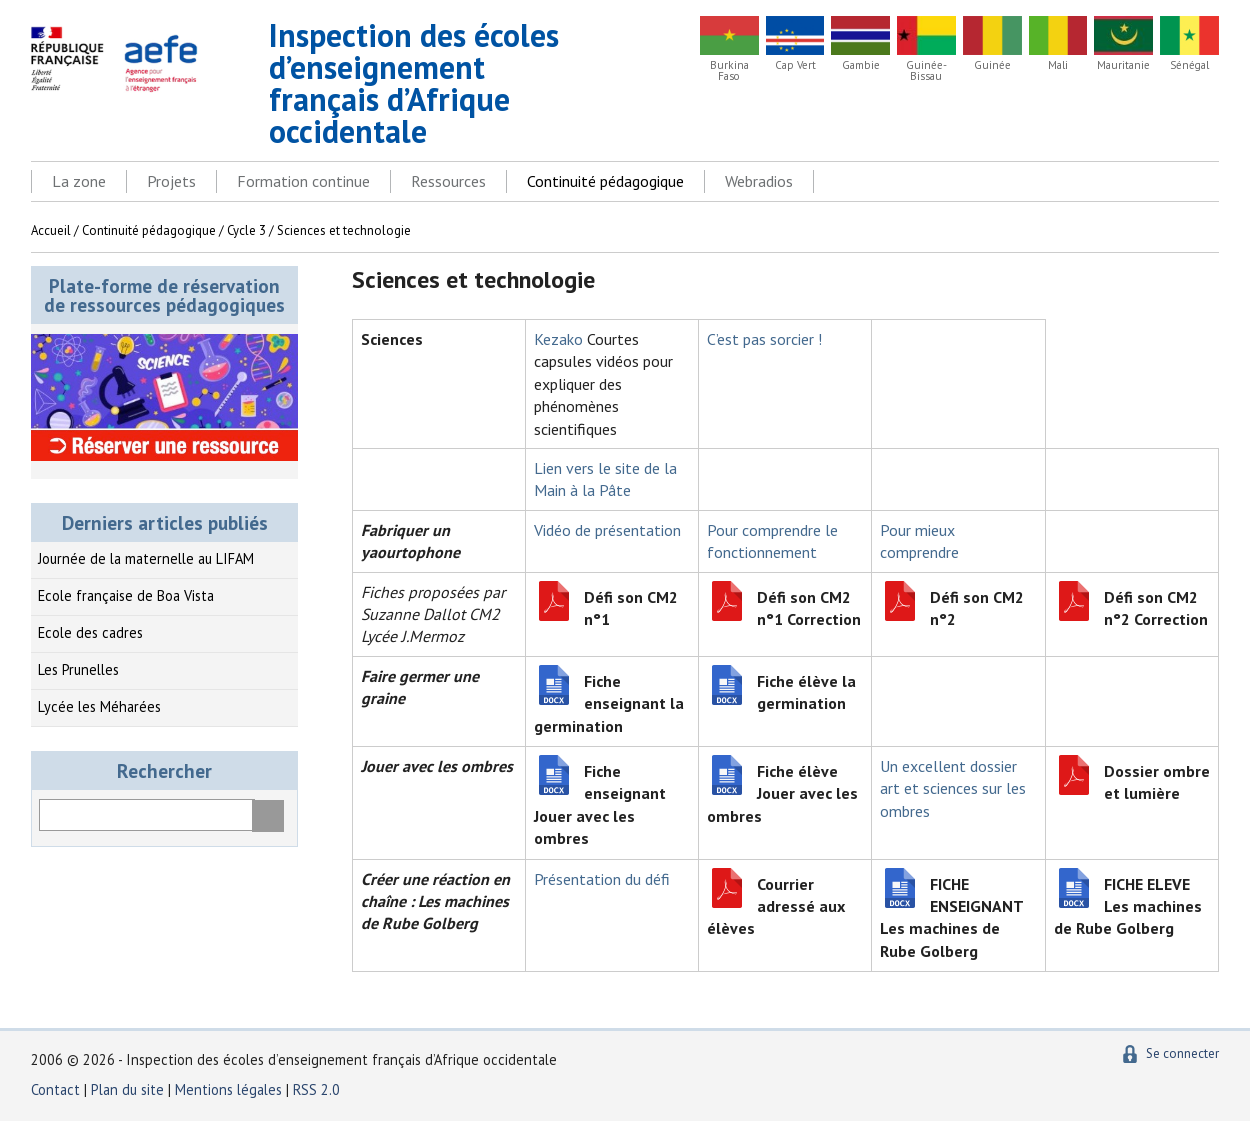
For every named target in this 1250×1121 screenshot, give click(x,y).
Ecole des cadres (90, 632)
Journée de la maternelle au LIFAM (146, 558)
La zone (79, 181)
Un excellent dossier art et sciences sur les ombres (953, 788)
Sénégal (1189, 65)
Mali (1058, 65)
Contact (55, 1089)
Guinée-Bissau (926, 71)
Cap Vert (795, 65)
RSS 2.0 (316, 1089)
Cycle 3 (246, 230)
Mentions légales (228, 1089)
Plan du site (129, 1089)
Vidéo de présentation (607, 530)
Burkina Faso (729, 71)
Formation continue (303, 181)
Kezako (558, 339)
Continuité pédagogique (605, 181)
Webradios (759, 181)
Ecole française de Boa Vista (126, 595)
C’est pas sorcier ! (764, 339)
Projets (171, 181)
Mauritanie (1123, 65)
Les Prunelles (78, 669)
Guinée (992, 65)
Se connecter (1182, 1053)
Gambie (861, 65)
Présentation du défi (602, 879)
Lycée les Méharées (99, 706)
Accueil (51, 230)
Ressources (448, 181)
